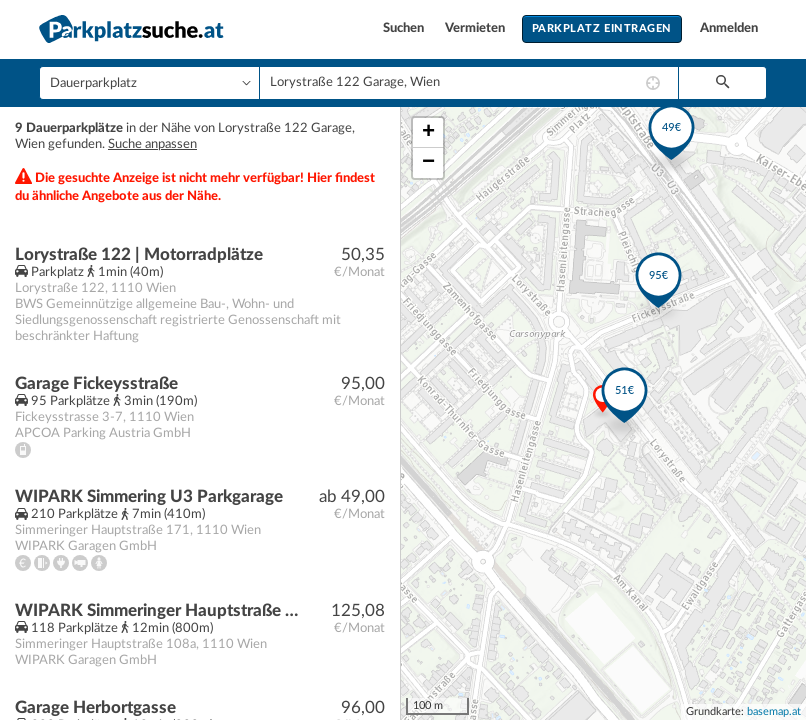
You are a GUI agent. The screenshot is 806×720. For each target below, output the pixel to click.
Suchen (405, 28)
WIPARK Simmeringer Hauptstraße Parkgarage (156, 610)
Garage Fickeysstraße (96, 383)
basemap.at (774, 711)
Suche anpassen (152, 144)
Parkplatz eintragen (602, 28)
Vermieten (476, 28)
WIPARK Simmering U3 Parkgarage (149, 496)
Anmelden (729, 28)
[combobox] (469, 83)
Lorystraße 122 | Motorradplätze (139, 254)
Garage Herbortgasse (95, 707)
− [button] (428, 163)
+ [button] (428, 133)
